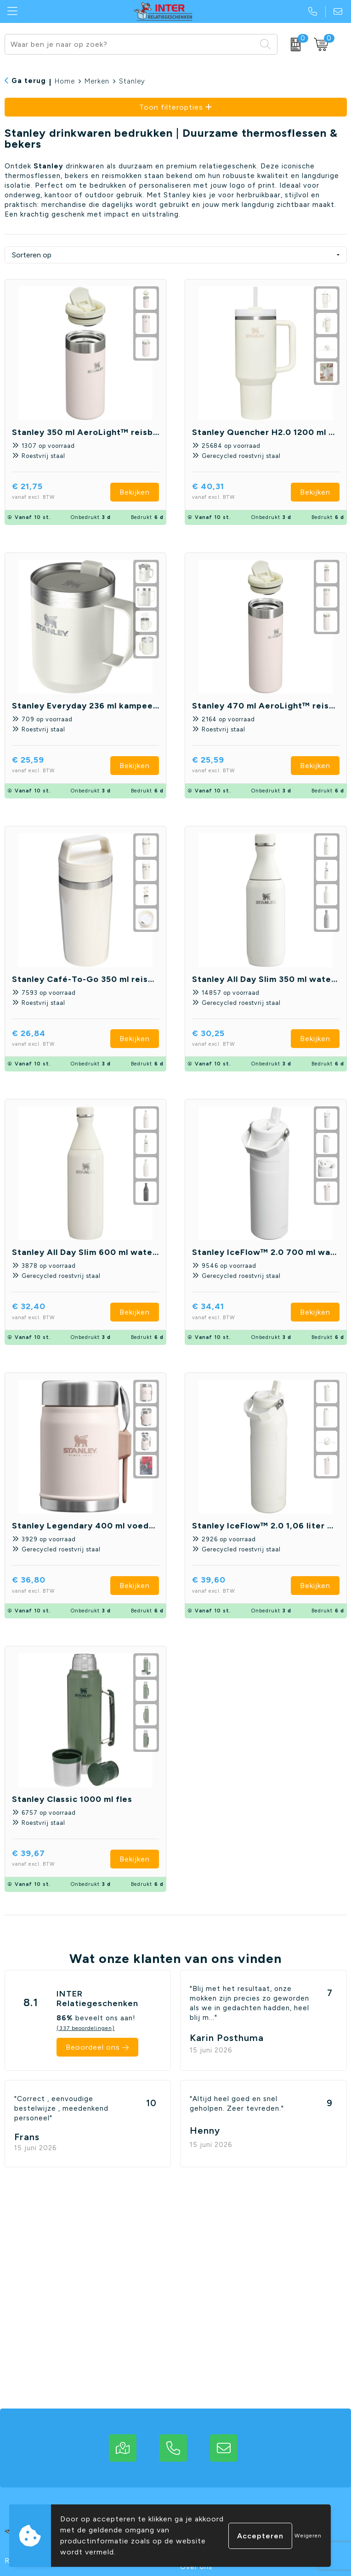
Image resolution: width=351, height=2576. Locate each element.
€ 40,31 (229, 492)
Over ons (196, 2567)
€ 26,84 (50, 1039)
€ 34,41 (229, 1312)
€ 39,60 (230, 1585)
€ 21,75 (49, 492)
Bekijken (134, 492)
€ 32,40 (50, 1312)
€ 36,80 (50, 1585)
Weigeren (308, 2535)
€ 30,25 (230, 1039)
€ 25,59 (49, 765)
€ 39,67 (50, 1859)
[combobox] (130, 44)
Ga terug (28, 81)
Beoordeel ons (93, 2047)
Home (65, 81)
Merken (97, 81)
